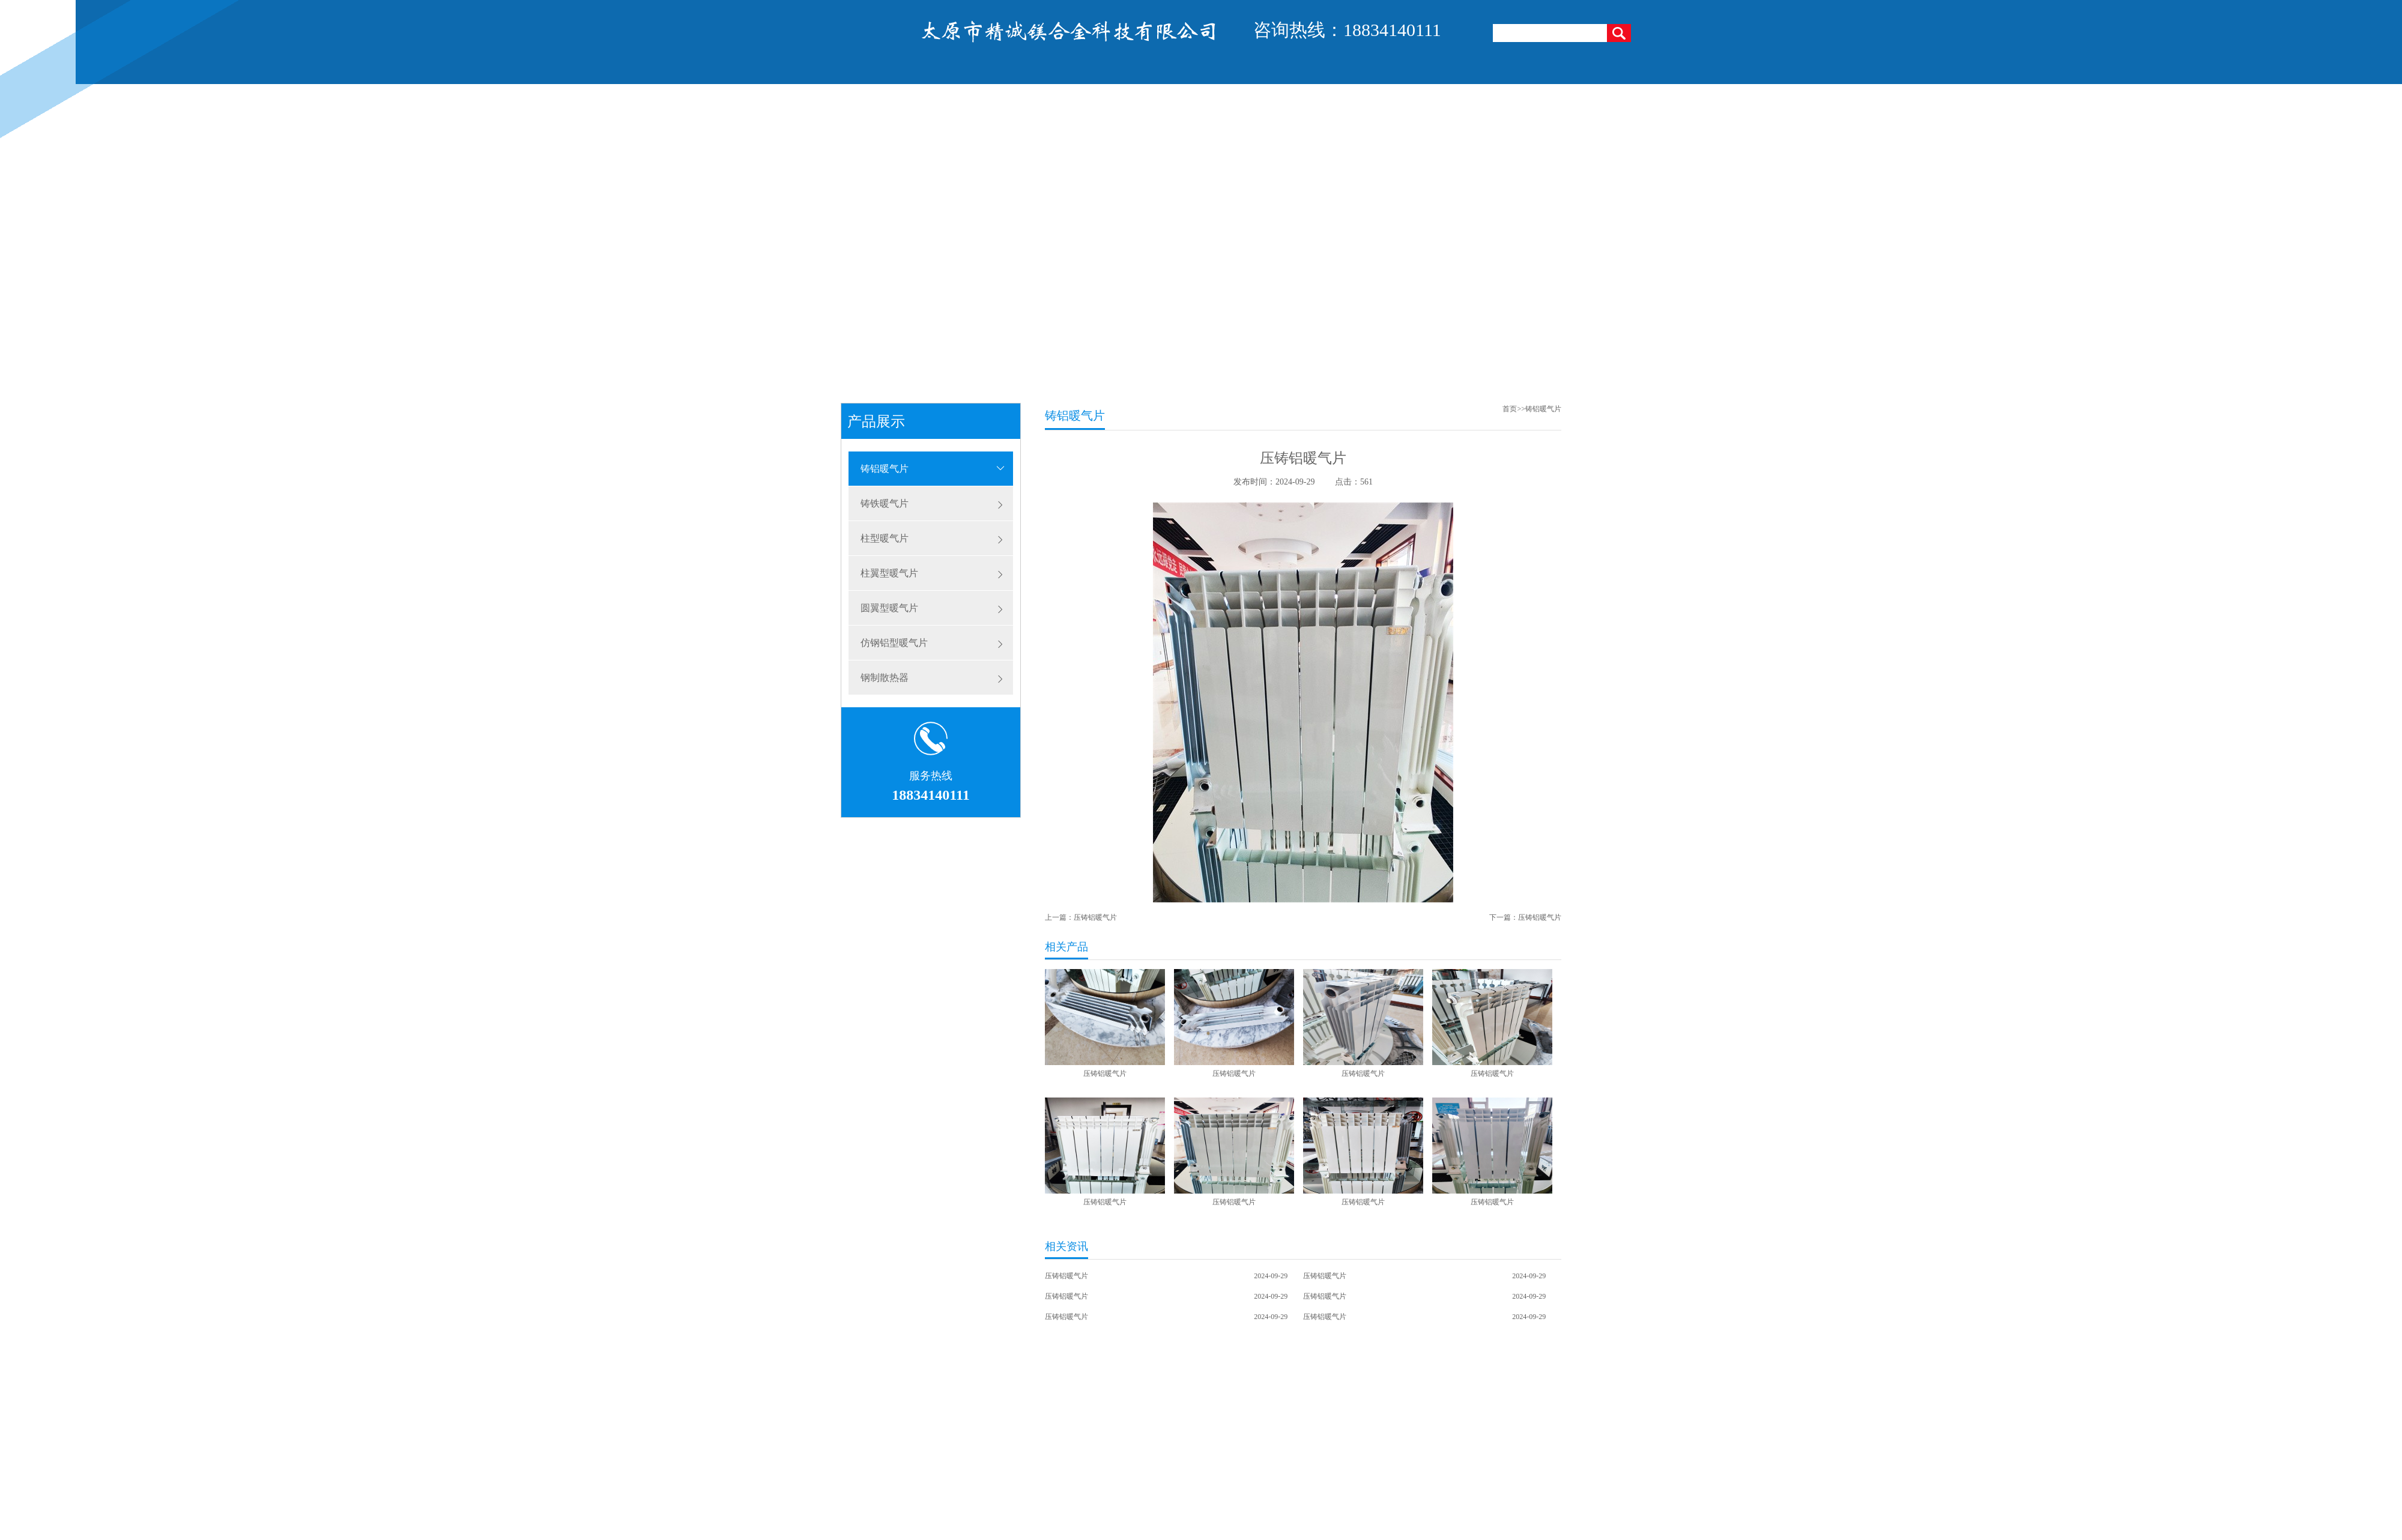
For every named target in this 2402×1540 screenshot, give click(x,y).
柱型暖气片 (885, 538)
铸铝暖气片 (885, 469)
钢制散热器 (885, 677)
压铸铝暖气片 (1095, 917)
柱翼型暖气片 (889, 573)
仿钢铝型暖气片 (894, 643)
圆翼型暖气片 (889, 608)
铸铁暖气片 (885, 503)
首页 (1509, 409)
